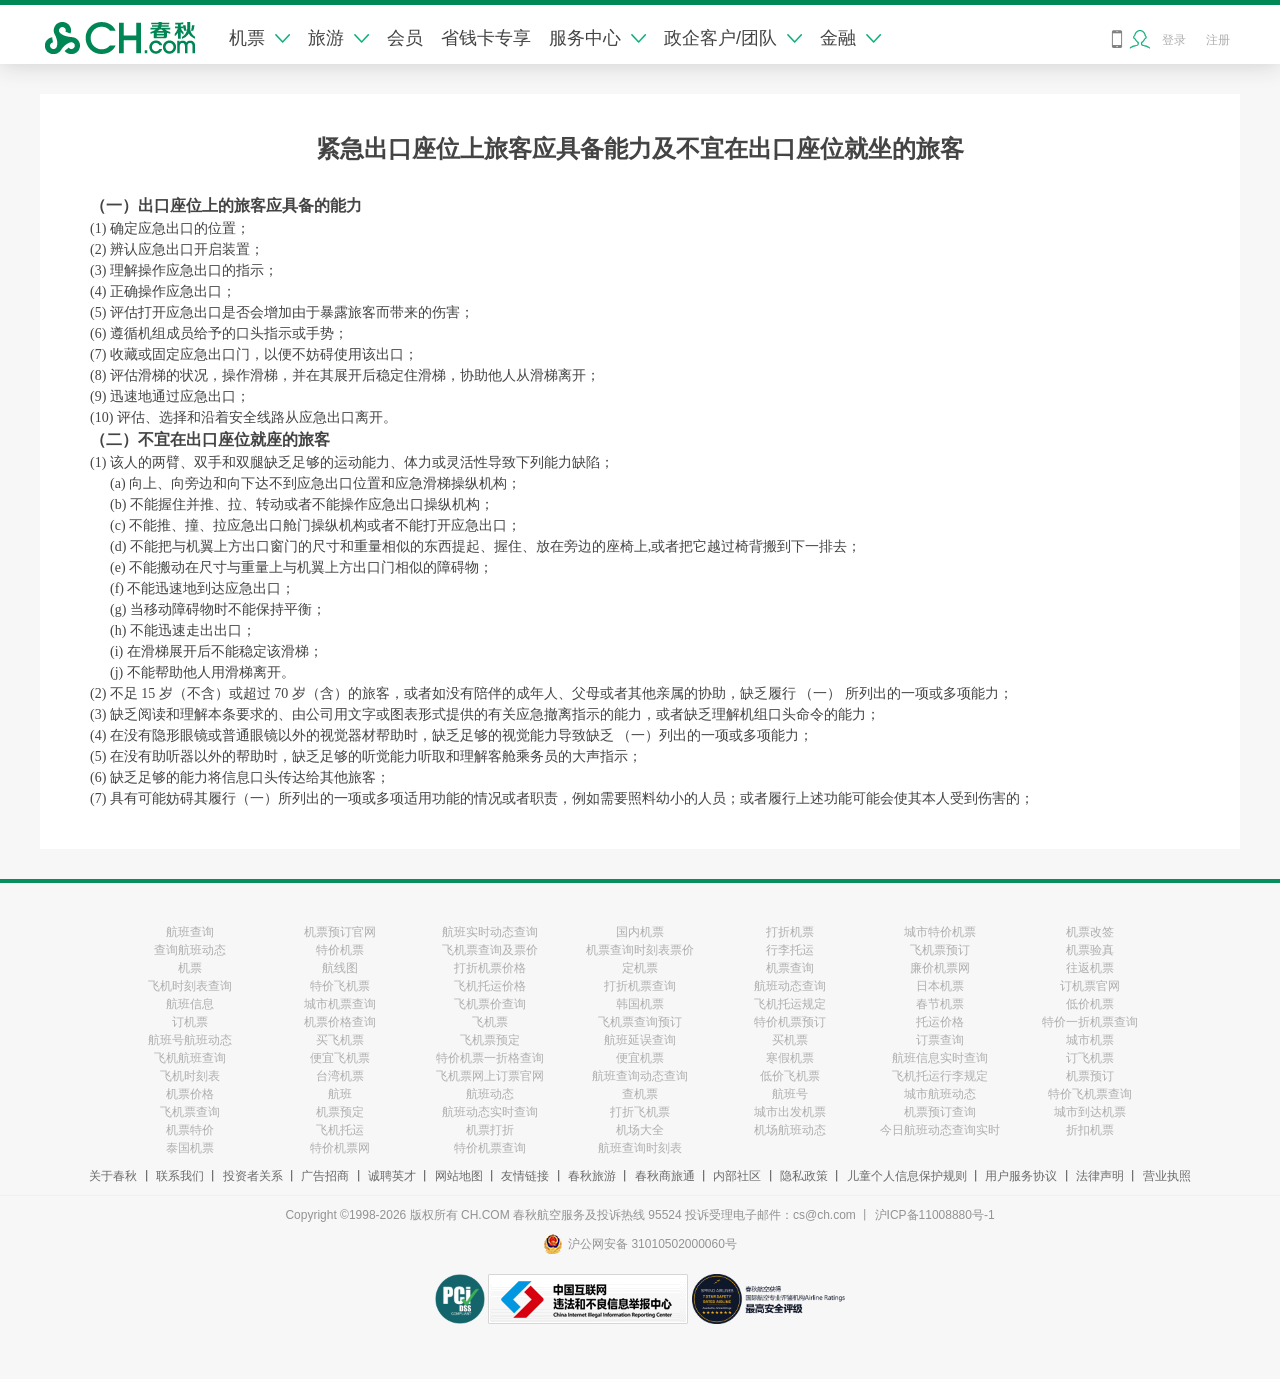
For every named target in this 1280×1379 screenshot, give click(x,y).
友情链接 (525, 1176)
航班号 (790, 1094)
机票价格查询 (340, 1022)
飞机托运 (340, 1130)
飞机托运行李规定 (940, 1076)
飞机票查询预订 (640, 1022)
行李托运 (790, 950)
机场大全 (640, 1130)
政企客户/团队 (733, 38)
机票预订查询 (940, 1112)
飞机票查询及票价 (490, 950)
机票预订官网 (340, 932)
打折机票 (790, 932)
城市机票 (1090, 1040)
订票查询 (940, 1040)
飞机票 (490, 1022)
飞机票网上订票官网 (490, 1076)
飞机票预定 (490, 1040)
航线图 (340, 968)
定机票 (640, 968)
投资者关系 (253, 1176)
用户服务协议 (1021, 1176)
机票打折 (490, 1130)
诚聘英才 (392, 1176)
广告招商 (325, 1176)
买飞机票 (340, 1040)
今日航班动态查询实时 (940, 1130)
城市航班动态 (940, 1094)
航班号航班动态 (190, 1040)
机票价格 (190, 1094)
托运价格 (940, 1022)
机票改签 (1090, 932)
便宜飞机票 (340, 1058)
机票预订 (1090, 1076)
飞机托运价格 (490, 986)
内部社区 (737, 1176)
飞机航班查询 (190, 1058)
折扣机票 (1090, 1130)
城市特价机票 (940, 932)
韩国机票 (640, 1004)
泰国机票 (190, 1148)
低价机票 (1090, 1004)
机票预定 (340, 1112)
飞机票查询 (190, 1112)
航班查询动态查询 (640, 1076)
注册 (1218, 40)
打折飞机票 (640, 1112)
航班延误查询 (640, 1040)
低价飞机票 (790, 1076)
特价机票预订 (790, 1022)
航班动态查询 (790, 986)
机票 (259, 38)
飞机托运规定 (790, 1004)
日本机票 (940, 986)
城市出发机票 (790, 1112)
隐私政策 (804, 1176)
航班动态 (490, 1094)
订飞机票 (1090, 1058)
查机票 (640, 1094)
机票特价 (190, 1130)
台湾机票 (340, 1076)
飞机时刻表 (190, 1076)
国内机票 (640, 932)
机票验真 (1090, 950)
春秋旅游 (592, 1176)
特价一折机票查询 (1090, 1022)
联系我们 (180, 1176)
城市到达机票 (1090, 1112)
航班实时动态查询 (490, 932)
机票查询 (790, 968)
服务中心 (597, 38)
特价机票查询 (490, 1148)
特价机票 (340, 950)
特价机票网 (340, 1148)
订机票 (190, 1022)
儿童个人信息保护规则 (907, 1176)
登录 (1174, 40)
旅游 (338, 38)
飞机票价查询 (490, 1004)
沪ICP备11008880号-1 (935, 1215)
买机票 (790, 1040)
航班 (340, 1094)
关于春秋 (113, 1176)
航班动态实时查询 (490, 1112)
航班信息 (190, 1004)
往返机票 (1090, 968)
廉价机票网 (940, 968)
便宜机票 (640, 1058)
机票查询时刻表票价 (640, 950)
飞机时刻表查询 (190, 986)
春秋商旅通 (665, 1176)
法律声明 (1100, 1176)
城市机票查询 (340, 1004)
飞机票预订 (940, 950)
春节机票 (940, 1004)
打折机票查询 (640, 986)
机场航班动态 (790, 1130)
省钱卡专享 (486, 38)
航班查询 (190, 932)
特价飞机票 (340, 986)
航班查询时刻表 (640, 1148)
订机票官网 (1090, 986)
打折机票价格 (490, 968)
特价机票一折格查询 (490, 1058)
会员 (405, 38)
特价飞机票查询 (1090, 1094)
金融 (850, 38)
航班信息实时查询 (940, 1058)
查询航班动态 (190, 950)
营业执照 (1167, 1176)
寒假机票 (790, 1058)
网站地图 (459, 1176)
